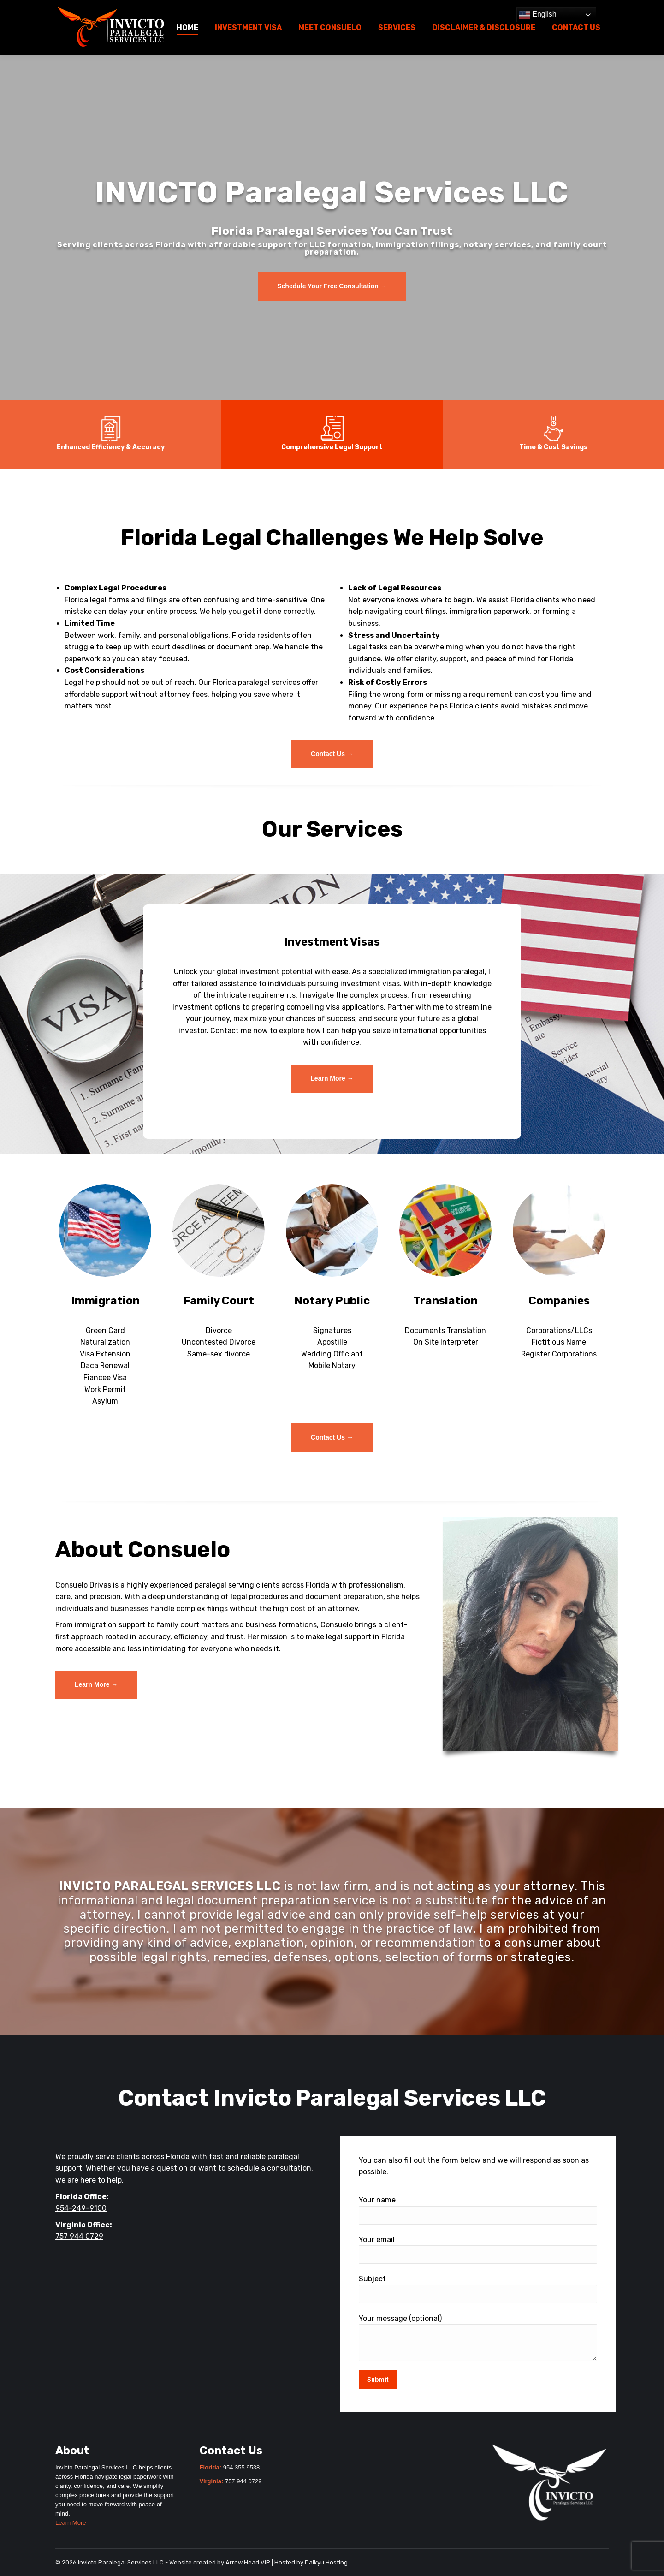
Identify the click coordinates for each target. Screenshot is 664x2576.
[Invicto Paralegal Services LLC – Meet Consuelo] (96, 1685)
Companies (559, 1300)
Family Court (218, 1300)
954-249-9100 (81, 2208)
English (538, 14)
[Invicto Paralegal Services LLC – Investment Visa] (332, 1079)
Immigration (105, 1300)
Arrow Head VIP (247, 2562)
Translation (445, 1300)
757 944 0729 (79, 2236)
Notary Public (332, 1300)
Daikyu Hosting (326, 2562)
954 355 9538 (241, 2467)
